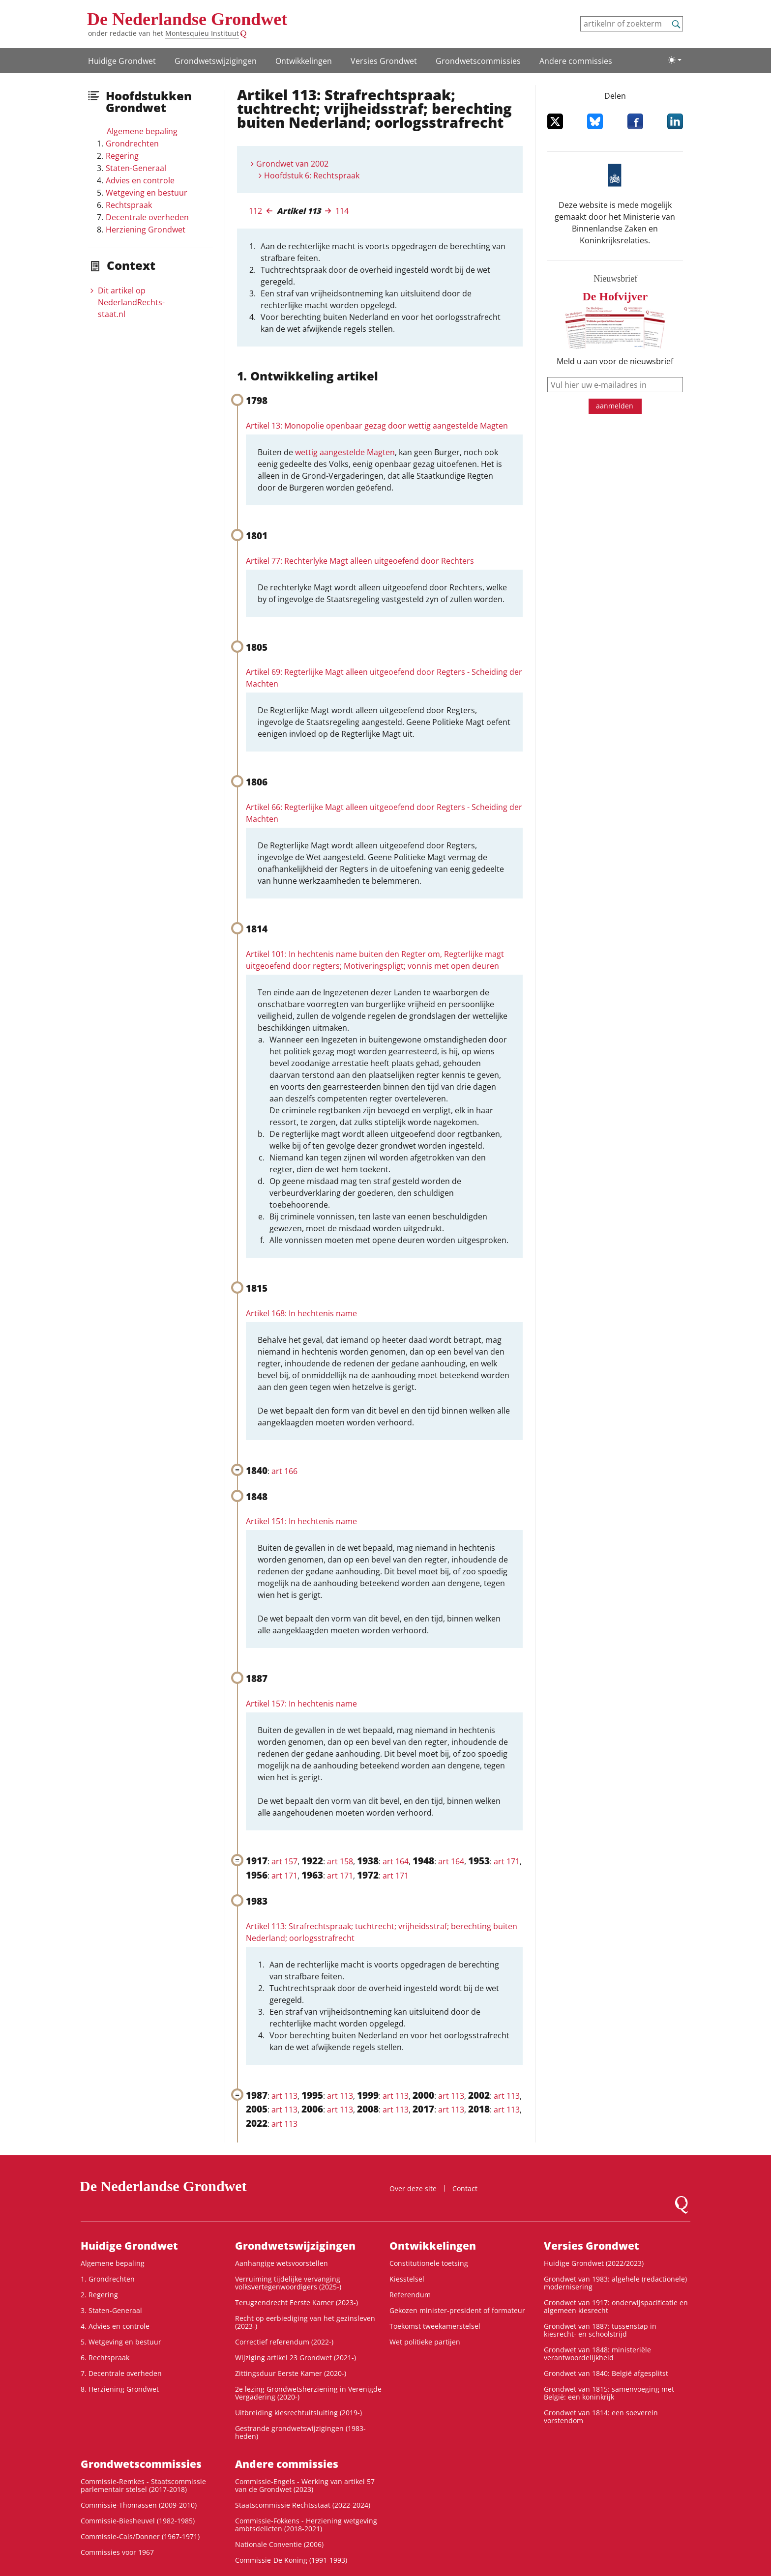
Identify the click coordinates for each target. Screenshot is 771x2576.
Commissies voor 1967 (117, 2552)
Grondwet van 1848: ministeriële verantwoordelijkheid (597, 2353)
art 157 (284, 1861)
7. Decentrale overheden (121, 2373)
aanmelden (614, 405)
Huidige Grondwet (122, 61)
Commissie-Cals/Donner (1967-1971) (140, 2536)
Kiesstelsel (406, 2279)
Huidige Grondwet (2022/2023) (594, 2263)
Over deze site (413, 2188)
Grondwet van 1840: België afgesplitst (606, 2373)
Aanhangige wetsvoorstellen (281, 2263)
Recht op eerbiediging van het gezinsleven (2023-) (305, 2322)
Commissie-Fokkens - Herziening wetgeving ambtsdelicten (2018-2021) (306, 2524)
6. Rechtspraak (105, 2357)
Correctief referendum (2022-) (284, 2341)
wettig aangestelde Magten (345, 452)
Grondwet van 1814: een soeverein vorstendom (601, 2416)
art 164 (396, 1861)
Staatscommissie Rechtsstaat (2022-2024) (302, 2505)
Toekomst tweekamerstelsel (434, 2326)
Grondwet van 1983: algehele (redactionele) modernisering (615, 2282)
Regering (122, 155)
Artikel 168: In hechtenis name (301, 1313)
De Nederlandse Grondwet (187, 19)
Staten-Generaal (136, 168)
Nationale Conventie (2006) (279, 2544)
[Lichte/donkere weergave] (675, 60)
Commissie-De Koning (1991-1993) (291, 2560)
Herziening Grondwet (145, 229)
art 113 (284, 2095)
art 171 (507, 1861)
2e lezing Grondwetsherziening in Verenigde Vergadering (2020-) (308, 2393)
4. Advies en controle (115, 2326)
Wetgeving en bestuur (146, 192)
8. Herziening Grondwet (120, 2389)
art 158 (340, 1861)
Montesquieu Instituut (202, 33)
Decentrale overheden (147, 217)
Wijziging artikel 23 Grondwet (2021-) (295, 2357)
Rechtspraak (129, 205)
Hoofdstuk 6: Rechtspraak (311, 175)
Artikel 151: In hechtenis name (301, 1521)
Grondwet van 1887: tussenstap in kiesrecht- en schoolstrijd (600, 2330)
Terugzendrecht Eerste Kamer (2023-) (296, 2302)
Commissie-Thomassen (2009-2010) (139, 2505)
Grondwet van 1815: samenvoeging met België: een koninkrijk (609, 2393)
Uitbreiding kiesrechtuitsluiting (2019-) (298, 2412)
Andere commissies (575, 61)
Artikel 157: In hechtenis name (301, 1703)
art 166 (284, 1471)
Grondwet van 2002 (292, 163)
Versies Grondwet (384, 61)
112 (255, 210)
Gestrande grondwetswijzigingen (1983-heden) (300, 2432)
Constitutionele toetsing (428, 2263)
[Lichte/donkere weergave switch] (675, 60)
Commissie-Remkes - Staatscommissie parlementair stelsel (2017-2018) (143, 2485)
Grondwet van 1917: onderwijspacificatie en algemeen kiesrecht (616, 2306)
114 (342, 210)
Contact (464, 2188)
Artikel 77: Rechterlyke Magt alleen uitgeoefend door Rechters (360, 560)
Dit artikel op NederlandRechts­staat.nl (131, 302)
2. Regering (99, 2294)
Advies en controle (140, 180)
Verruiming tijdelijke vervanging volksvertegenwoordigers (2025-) (288, 2282)
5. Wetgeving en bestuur (121, 2341)
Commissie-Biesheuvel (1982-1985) (138, 2520)
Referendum (410, 2294)
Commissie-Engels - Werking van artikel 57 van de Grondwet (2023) (305, 2485)
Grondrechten (132, 143)
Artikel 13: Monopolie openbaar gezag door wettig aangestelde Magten (377, 425)
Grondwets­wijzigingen (216, 61)
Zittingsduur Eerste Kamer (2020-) (290, 2373)
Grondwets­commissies (478, 61)
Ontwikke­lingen (303, 61)
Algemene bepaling (142, 131)
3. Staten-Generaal (111, 2310)
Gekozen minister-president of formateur (457, 2310)
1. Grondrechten (108, 2279)
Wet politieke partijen (424, 2341)
